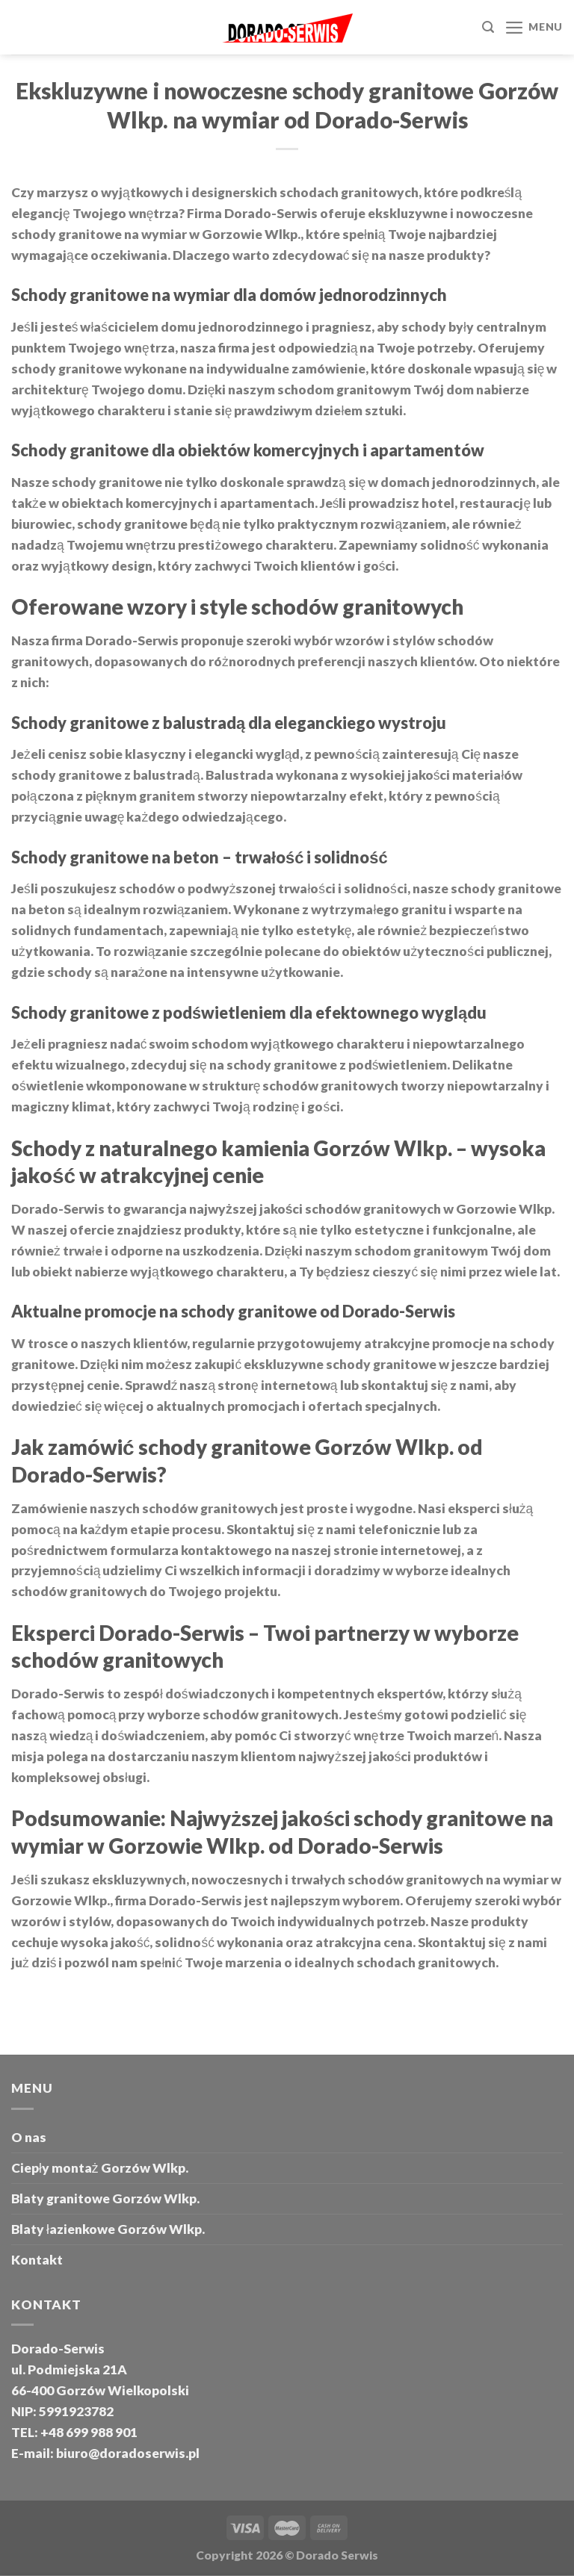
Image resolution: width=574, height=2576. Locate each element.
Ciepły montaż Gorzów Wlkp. (99, 2168)
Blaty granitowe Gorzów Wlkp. (105, 2198)
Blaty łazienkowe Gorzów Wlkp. (108, 2229)
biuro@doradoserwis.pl (127, 2453)
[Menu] (533, 27)
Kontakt (37, 2260)
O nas (28, 2137)
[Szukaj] (488, 27)
